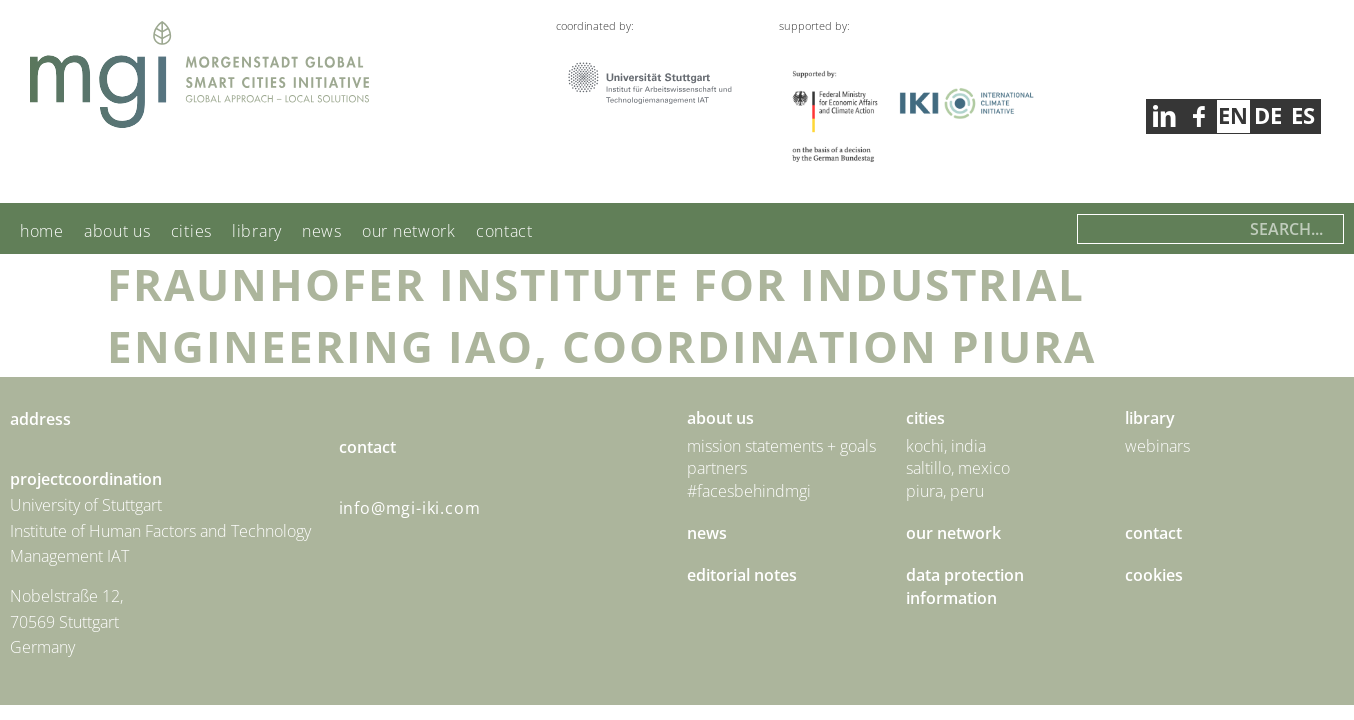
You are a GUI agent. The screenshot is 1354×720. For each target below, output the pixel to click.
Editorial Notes (742, 575)
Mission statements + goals (781, 446)
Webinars (1157, 446)
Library (257, 231)
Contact (504, 231)
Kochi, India (946, 446)
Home (42, 231)
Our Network (409, 231)
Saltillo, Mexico (958, 468)
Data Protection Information (965, 586)
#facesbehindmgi (749, 491)
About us (117, 231)
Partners (717, 468)
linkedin (1198, 116)
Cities (191, 231)
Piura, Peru (945, 491)
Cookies (1154, 575)
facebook (1163, 116)
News (322, 231)
